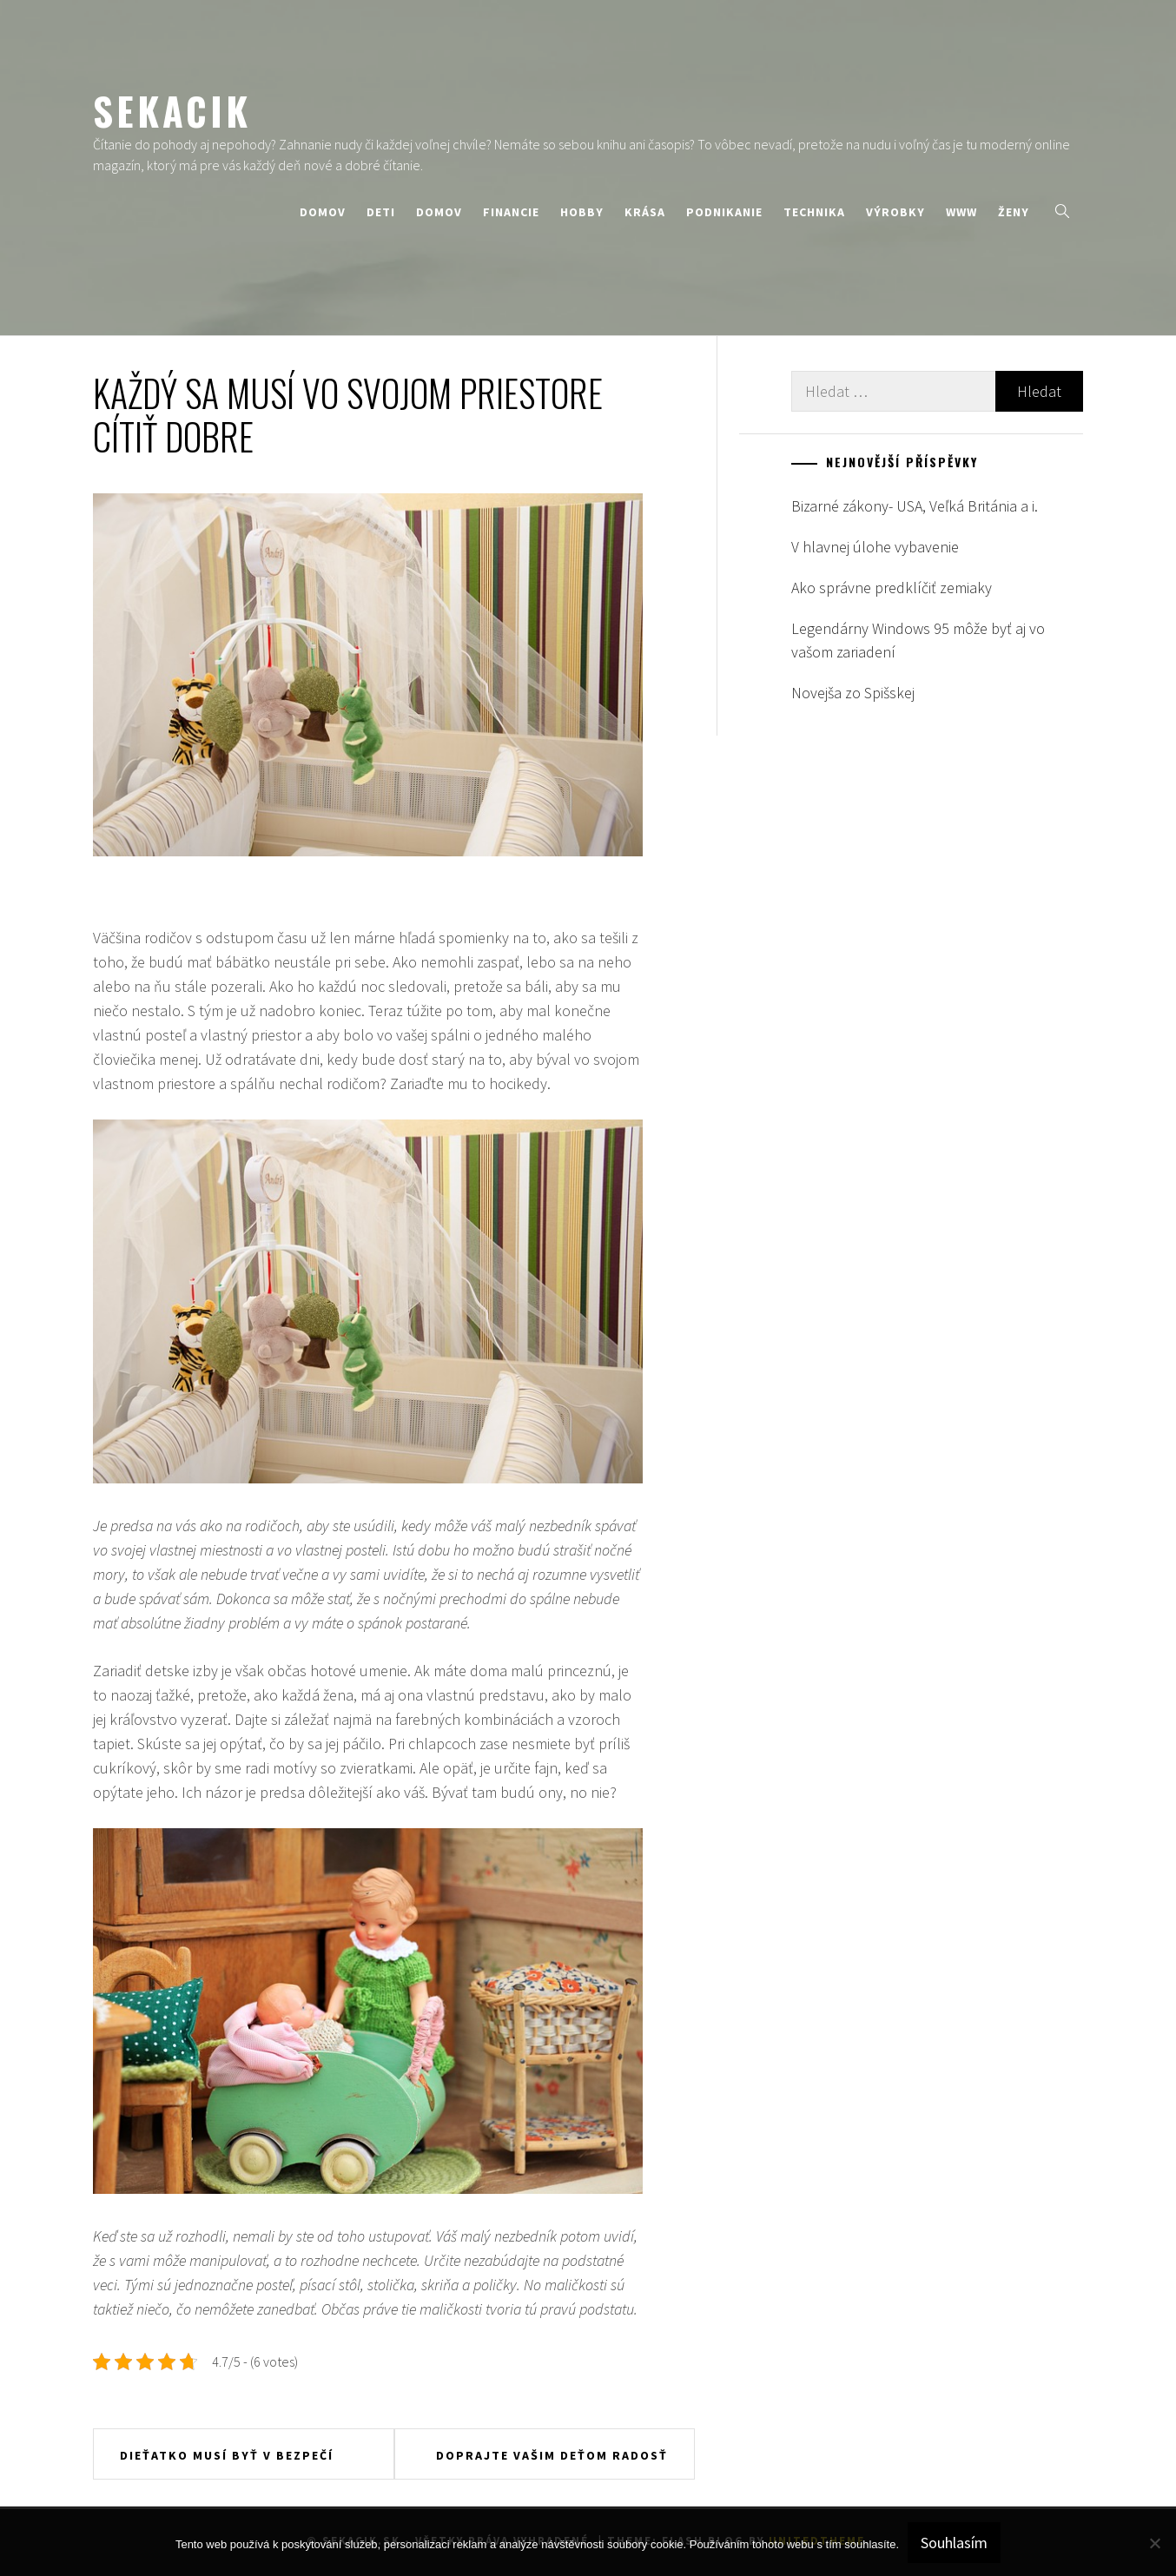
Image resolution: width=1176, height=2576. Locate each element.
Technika (814, 212)
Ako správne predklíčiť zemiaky (891, 588)
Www (961, 212)
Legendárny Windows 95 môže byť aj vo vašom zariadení (918, 640)
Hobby (582, 212)
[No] (1154, 2543)
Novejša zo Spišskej (853, 693)
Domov (323, 212)
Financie (511, 212)
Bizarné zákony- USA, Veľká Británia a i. (914, 506)
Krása (644, 212)
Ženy (1013, 212)
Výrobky (895, 212)
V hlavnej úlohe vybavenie (875, 547)
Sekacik (172, 110)
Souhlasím (954, 2543)
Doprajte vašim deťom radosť (552, 2455)
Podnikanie (724, 212)
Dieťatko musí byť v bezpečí (227, 2455)
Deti (381, 212)
